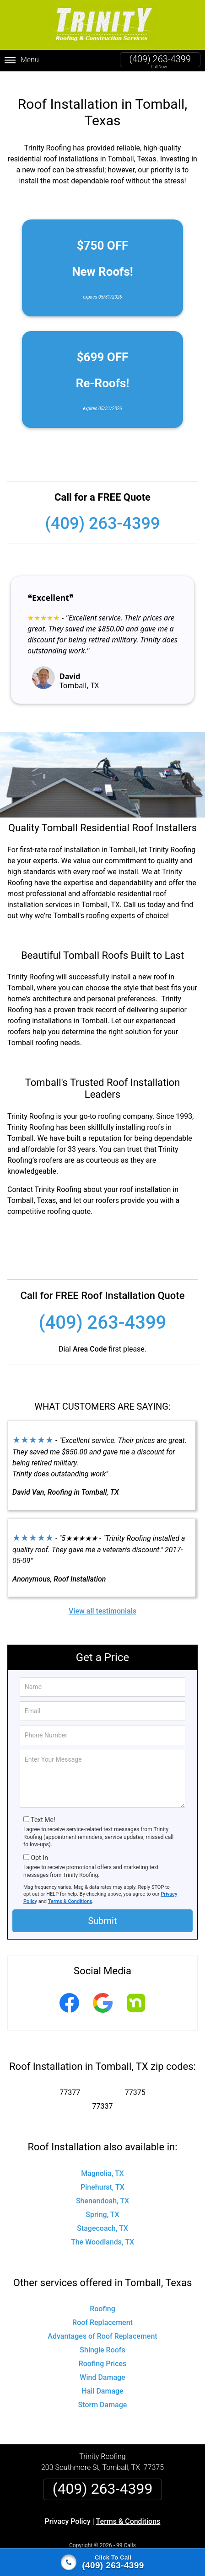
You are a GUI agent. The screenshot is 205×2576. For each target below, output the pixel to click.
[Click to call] (102, 2562)
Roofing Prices (103, 2352)
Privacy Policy (68, 2510)
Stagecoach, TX (102, 2217)
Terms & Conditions (70, 1890)
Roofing (102, 2297)
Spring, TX (102, 2203)
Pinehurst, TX (102, 2175)
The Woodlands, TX (102, 2230)
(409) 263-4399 (160, 58)
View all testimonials (102, 1600)
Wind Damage (102, 2366)
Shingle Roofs (102, 2339)
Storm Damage (102, 2393)
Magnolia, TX (102, 2162)
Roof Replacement (102, 2311)
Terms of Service (168, 2545)
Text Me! (43, 1808)
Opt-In (39, 1846)
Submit (102, 1909)
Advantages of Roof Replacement (102, 2325)
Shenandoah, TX (102, 2189)
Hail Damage (102, 2380)
